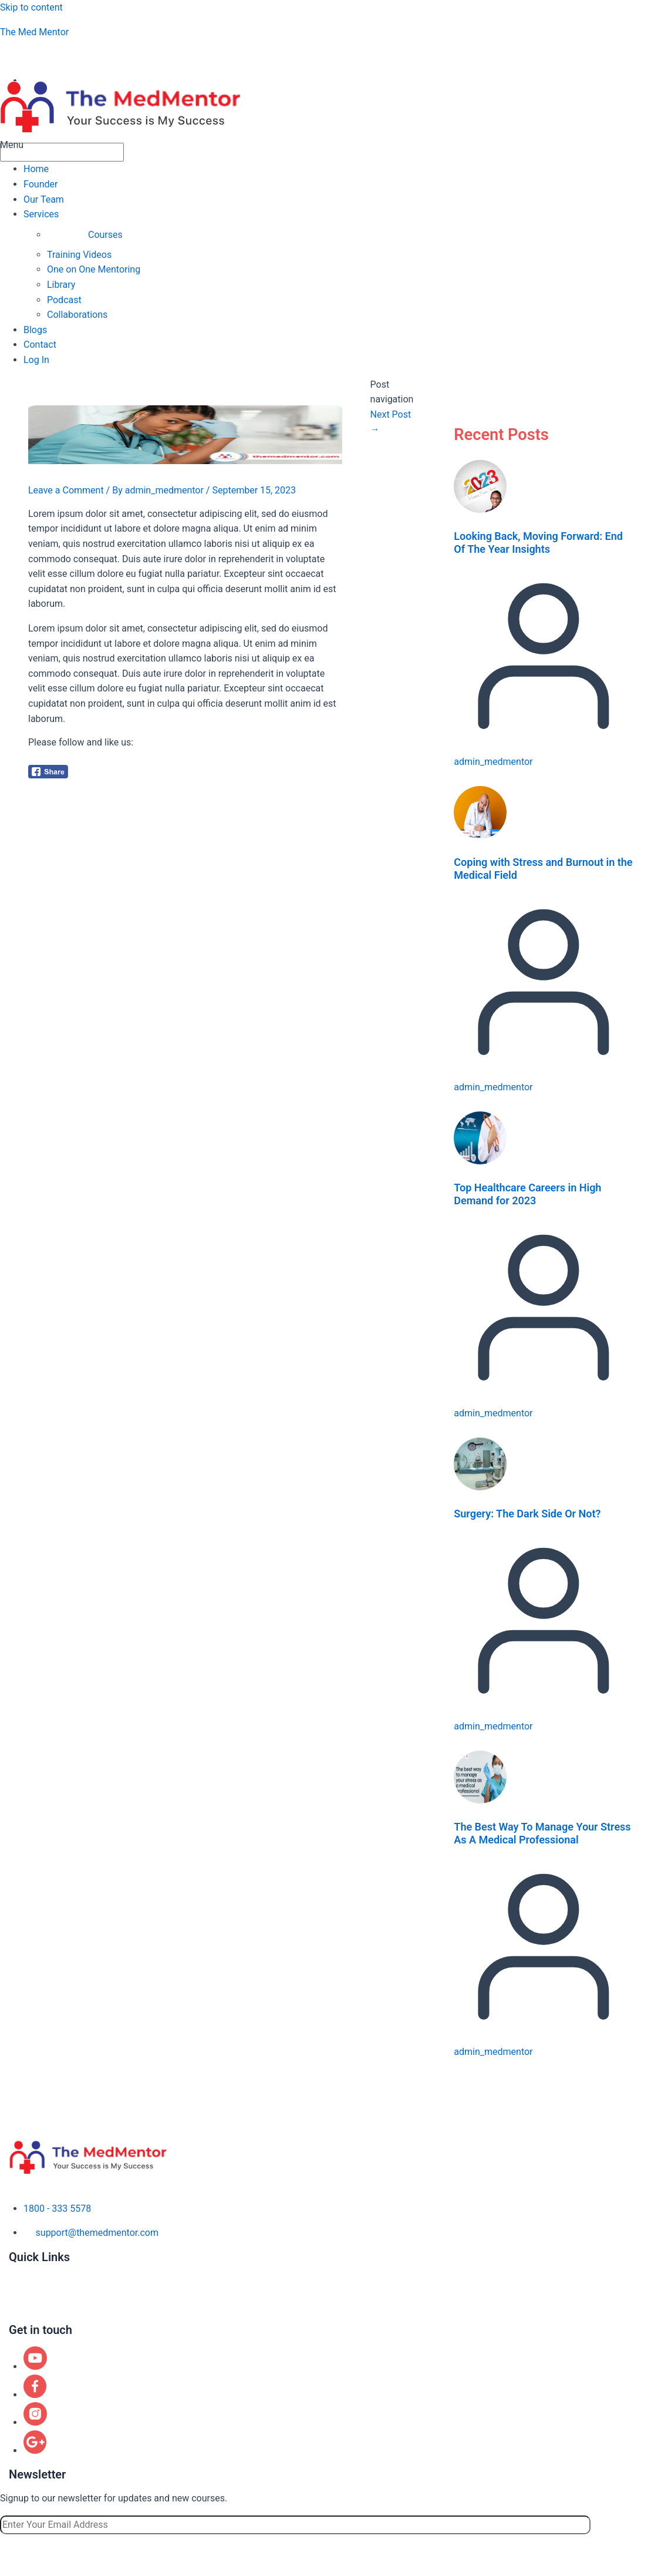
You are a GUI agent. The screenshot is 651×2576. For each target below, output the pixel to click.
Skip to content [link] (31, 7)
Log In (36, 359)
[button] (325, 145)
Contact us (31, 2316)
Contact (39, 344)
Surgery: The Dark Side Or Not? (527, 1513)
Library (61, 284)
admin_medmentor (493, 761)
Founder (40, 184)
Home (36, 168)
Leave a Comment (66, 490)
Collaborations (77, 314)
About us (27, 2269)
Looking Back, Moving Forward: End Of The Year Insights (538, 542)
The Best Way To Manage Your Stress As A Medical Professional (542, 1833)
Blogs (35, 329)
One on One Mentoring (93, 269)
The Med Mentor (34, 32)
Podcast (64, 299)
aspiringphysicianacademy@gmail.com (101, 56)
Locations (29, 2304)
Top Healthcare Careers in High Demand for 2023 (527, 1194)
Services (41, 214)
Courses (105, 234)
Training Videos (79, 254)
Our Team (43, 199)
